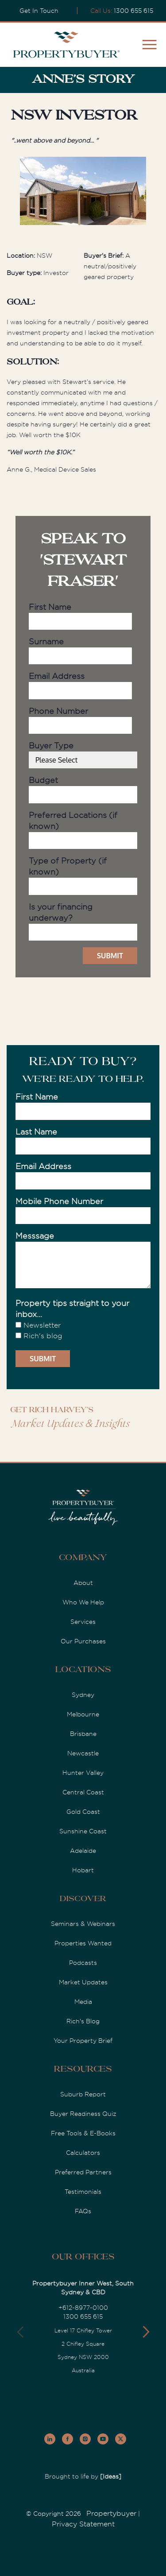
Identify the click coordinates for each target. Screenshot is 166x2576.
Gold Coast (83, 1811)
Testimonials (83, 2191)
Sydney (83, 1694)
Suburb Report (83, 2094)
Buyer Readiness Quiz (83, 2113)
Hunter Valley (83, 1772)
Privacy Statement (83, 2524)
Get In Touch (38, 11)
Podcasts (83, 1962)
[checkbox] (83, 1330)
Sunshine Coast (83, 1831)
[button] (146, 2332)
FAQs (83, 2211)
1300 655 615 (133, 11)
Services (83, 1621)
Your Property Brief (83, 2040)
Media (83, 2001)
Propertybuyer (111, 2514)
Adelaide (83, 1850)
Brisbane (83, 1733)
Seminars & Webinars (83, 1923)
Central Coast (83, 1792)
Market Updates (83, 1982)
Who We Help (83, 1602)
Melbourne (83, 1714)
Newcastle (83, 1753)
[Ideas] (110, 2476)
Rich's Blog (83, 2021)
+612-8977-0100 (83, 2307)
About (83, 1582)
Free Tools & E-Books (83, 2133)
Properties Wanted (83, 1943)
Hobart (83, 1870)
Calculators (83, 2152)
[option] (83, 192)
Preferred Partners (83, 2172)
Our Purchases (83, 1641)
